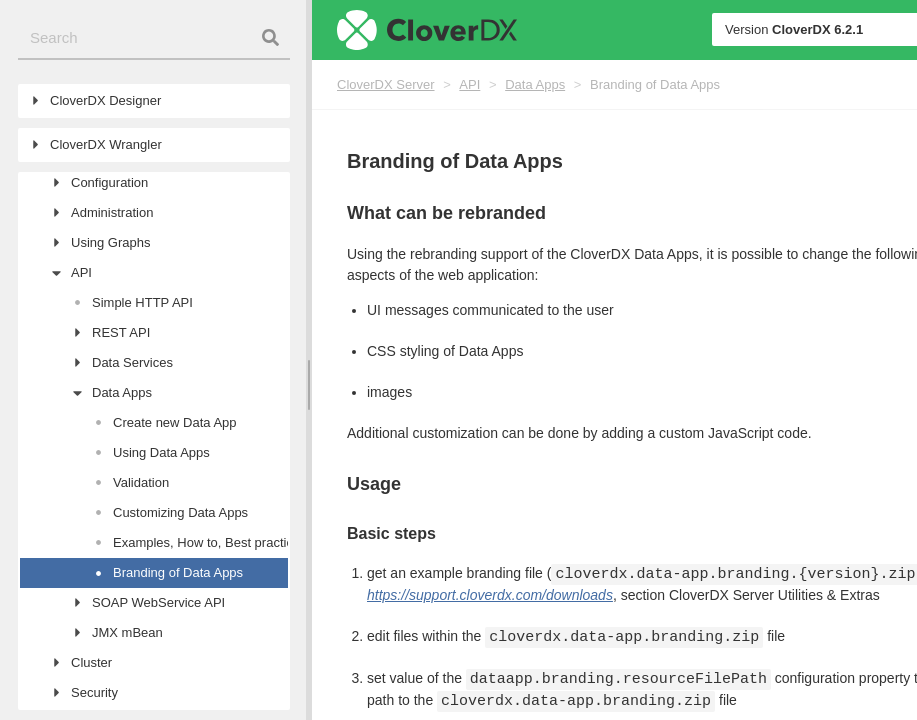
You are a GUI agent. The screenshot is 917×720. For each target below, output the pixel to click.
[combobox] (154, 38)
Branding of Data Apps (655, 84)
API (469, 84)
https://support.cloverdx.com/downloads (490, 595)
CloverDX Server (386, 84)
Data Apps (535, 84)
